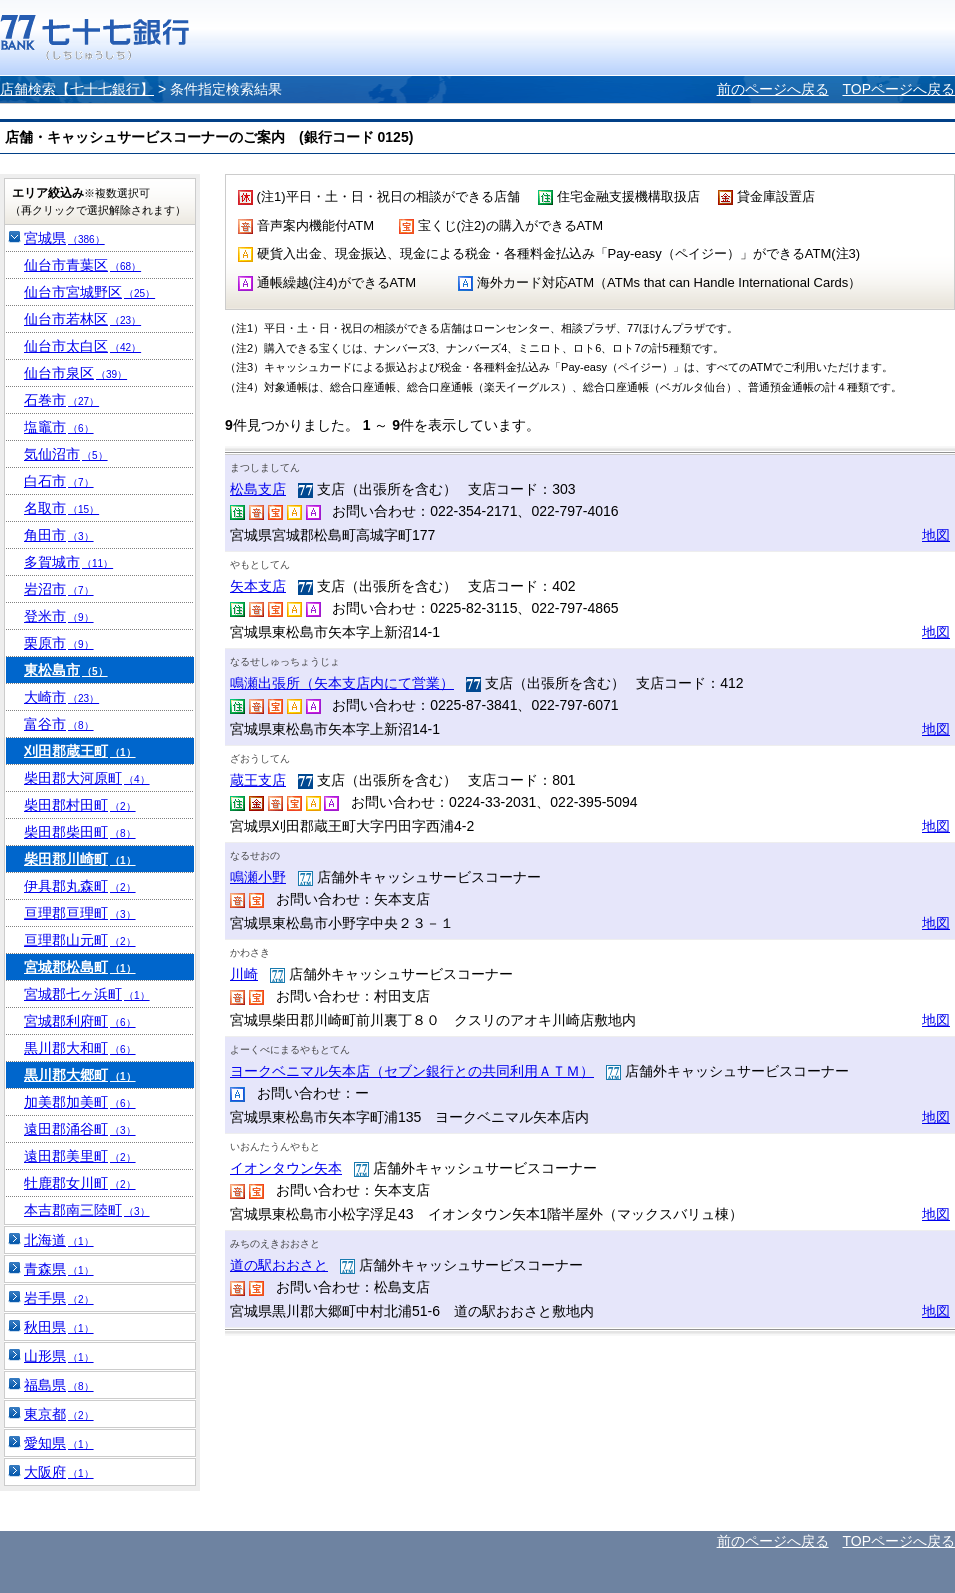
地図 (936, 535)
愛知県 (59, 1443)
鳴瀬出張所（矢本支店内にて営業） (342, 683)
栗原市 (59, 643)
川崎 (244, 974)
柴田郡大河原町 (87, 778)
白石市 (59, 481)
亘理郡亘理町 (80, 913)
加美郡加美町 (80, 1102)
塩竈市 (59, 427)
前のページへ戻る (773, 89)
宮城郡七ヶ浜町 (87, 994)
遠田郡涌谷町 (80, 1129)
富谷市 (59, 724)
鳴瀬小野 (258, 877)
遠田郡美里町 (80, 1156)
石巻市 (61, 400)
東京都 (59, 1414)
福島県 (59, 1385)
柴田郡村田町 (80, 805)
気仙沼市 (66, 454)
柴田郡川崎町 (80, 859)
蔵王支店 (258, 780)
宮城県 (64, 238)
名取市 (61, 508)
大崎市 (61, 697)
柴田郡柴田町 (80, 832)
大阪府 (59, 1472)
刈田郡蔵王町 (80, 751)
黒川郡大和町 (80, 1048)
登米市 (59, 616)
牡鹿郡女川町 (80, 1183)
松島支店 (258, 489)
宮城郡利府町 (80, 1021)
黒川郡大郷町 (80, 1075)
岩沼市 (59, 589)
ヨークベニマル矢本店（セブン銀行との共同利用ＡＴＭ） (412, 1071)
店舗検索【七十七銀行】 (77, 89)
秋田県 (59, 1327)
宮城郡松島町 (80, 967)
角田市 (59, 535)
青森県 (59, 1269)
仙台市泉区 (75, 373)
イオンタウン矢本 (286, 1168)
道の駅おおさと (279, 1265)
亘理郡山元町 (80, 940)
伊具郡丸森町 (80, 886)
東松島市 (66, 670)
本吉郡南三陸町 (87, 1210)
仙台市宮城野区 (89, 292)
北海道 (59, 1240)
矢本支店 (258, 586)
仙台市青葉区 (82, 265)
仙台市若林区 (82, 319)
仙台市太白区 (82, 346)
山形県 (59, 1356)
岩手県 (59, 1298)
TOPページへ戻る (898, 89)
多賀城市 (68, 562)
